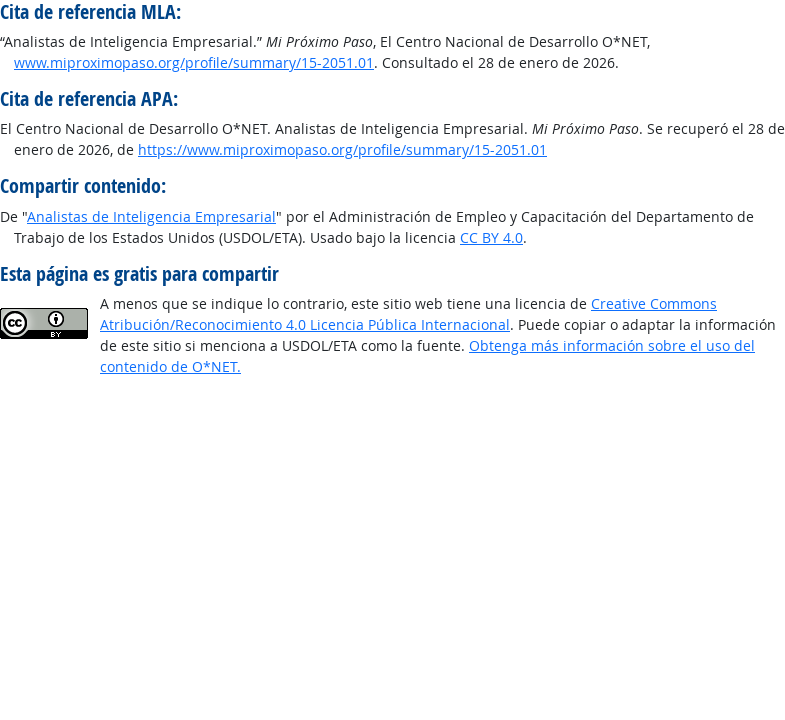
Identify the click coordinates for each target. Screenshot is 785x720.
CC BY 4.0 (491, 237)
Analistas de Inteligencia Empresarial (151, 216)
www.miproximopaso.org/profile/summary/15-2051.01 (194, 62)
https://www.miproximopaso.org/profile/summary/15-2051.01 (342, 149)
